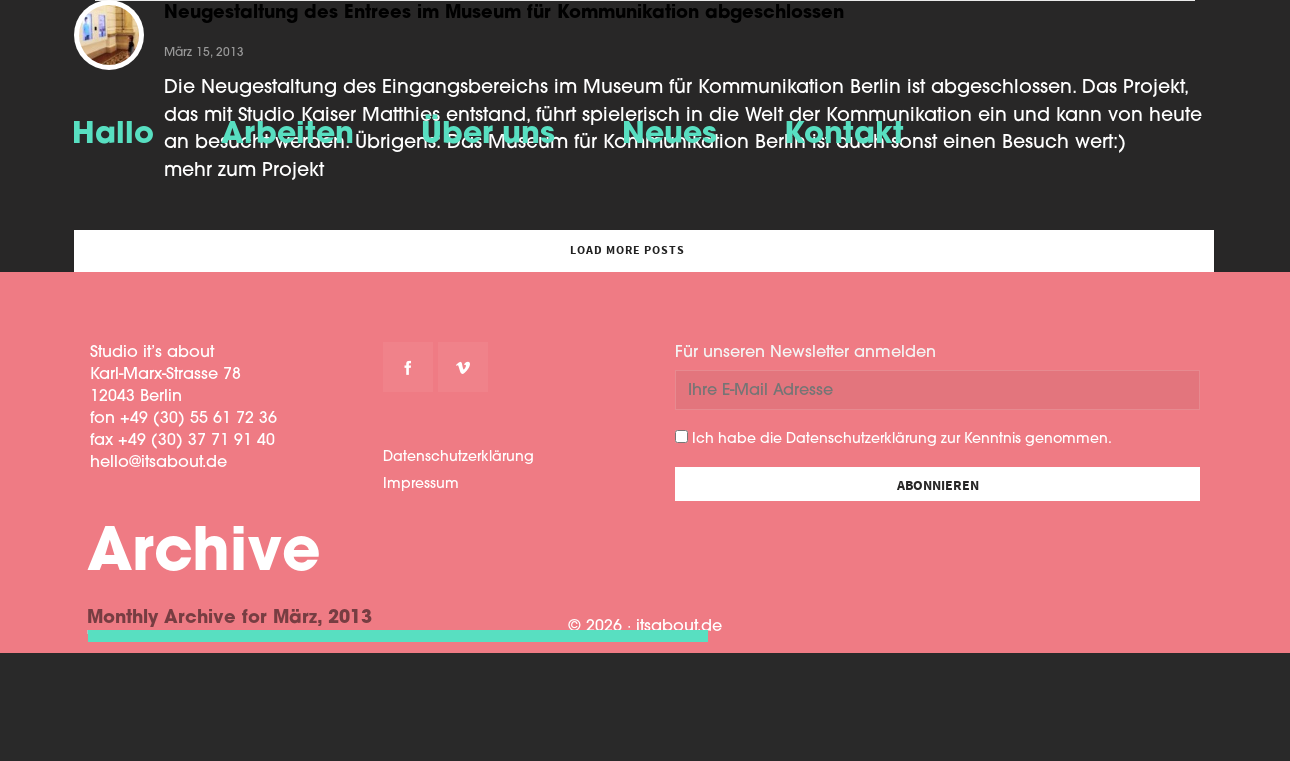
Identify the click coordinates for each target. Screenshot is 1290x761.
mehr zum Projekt (244, 171)
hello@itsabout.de (158, 463)
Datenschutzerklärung (458, 457)
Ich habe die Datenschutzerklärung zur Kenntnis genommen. (893, 438)
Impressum (421, 484)
